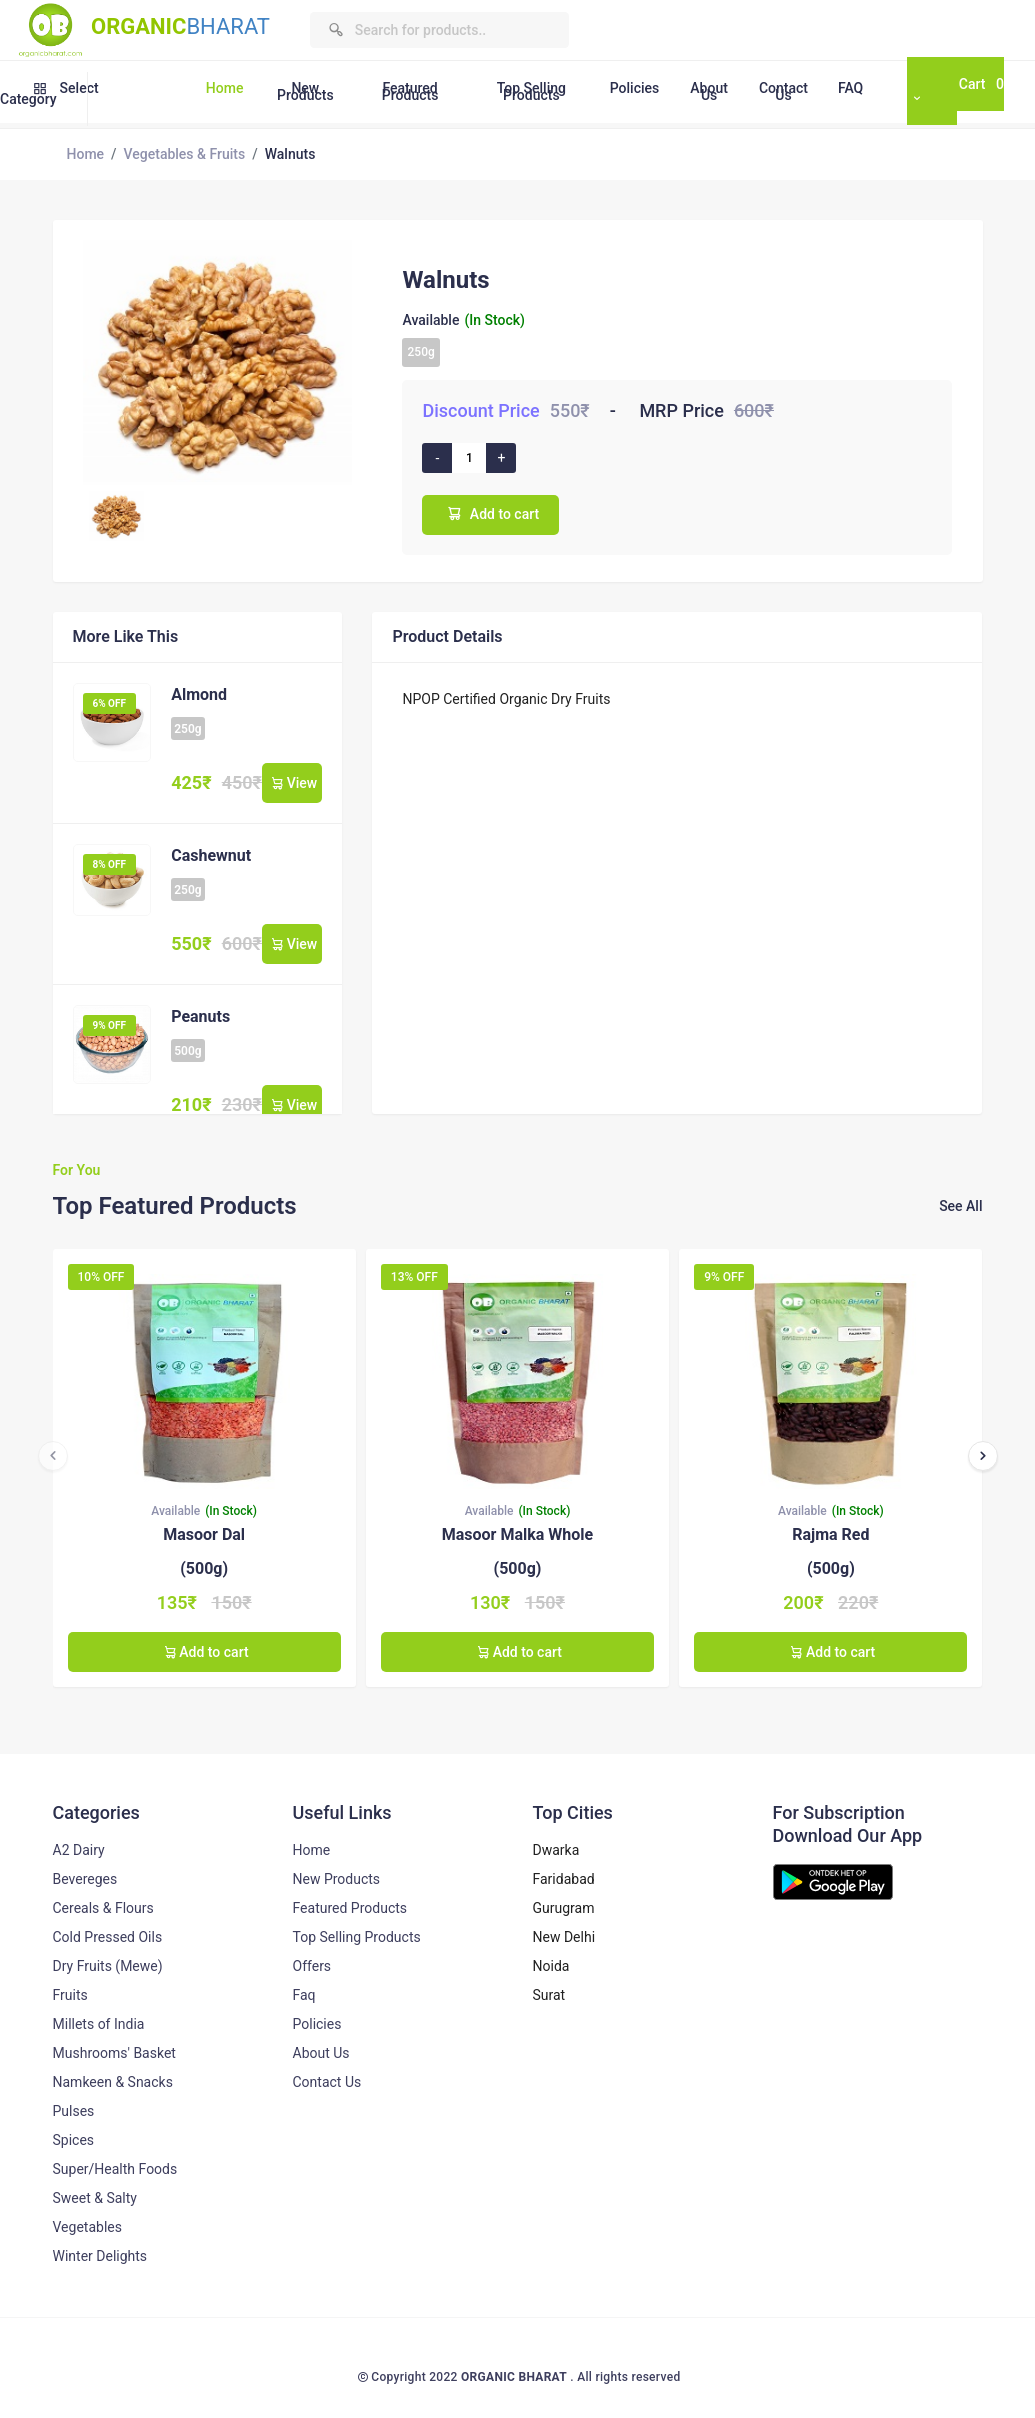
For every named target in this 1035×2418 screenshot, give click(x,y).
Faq (304, 1995)
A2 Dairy (79, 1850)
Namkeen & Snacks (113, 2082)
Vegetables (87, 2227)
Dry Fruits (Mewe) (108, 1966)
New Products (305, 91)
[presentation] (53, 1456)
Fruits (70, 1995)
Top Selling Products (531, 91)
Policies (635, 88)
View (292, 783)
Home (225, 88)
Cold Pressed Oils (108, 1937)
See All (960, 1206)
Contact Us (783, 91)
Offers (312, 1966)
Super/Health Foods (115, 2169)
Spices (74, 2140)
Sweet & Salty (95, 2198)
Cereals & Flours (103, 1908)
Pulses (74, 2111)
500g (187, 1051)
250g (420, 352)
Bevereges (85, 1879)
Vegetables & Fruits (185, 154)
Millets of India (99, 2024)
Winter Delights (100, 2256)
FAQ (850, 88)
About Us (709, 91)
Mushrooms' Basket (114, 2053)
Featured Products (410, 91)
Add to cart (490, 513)
